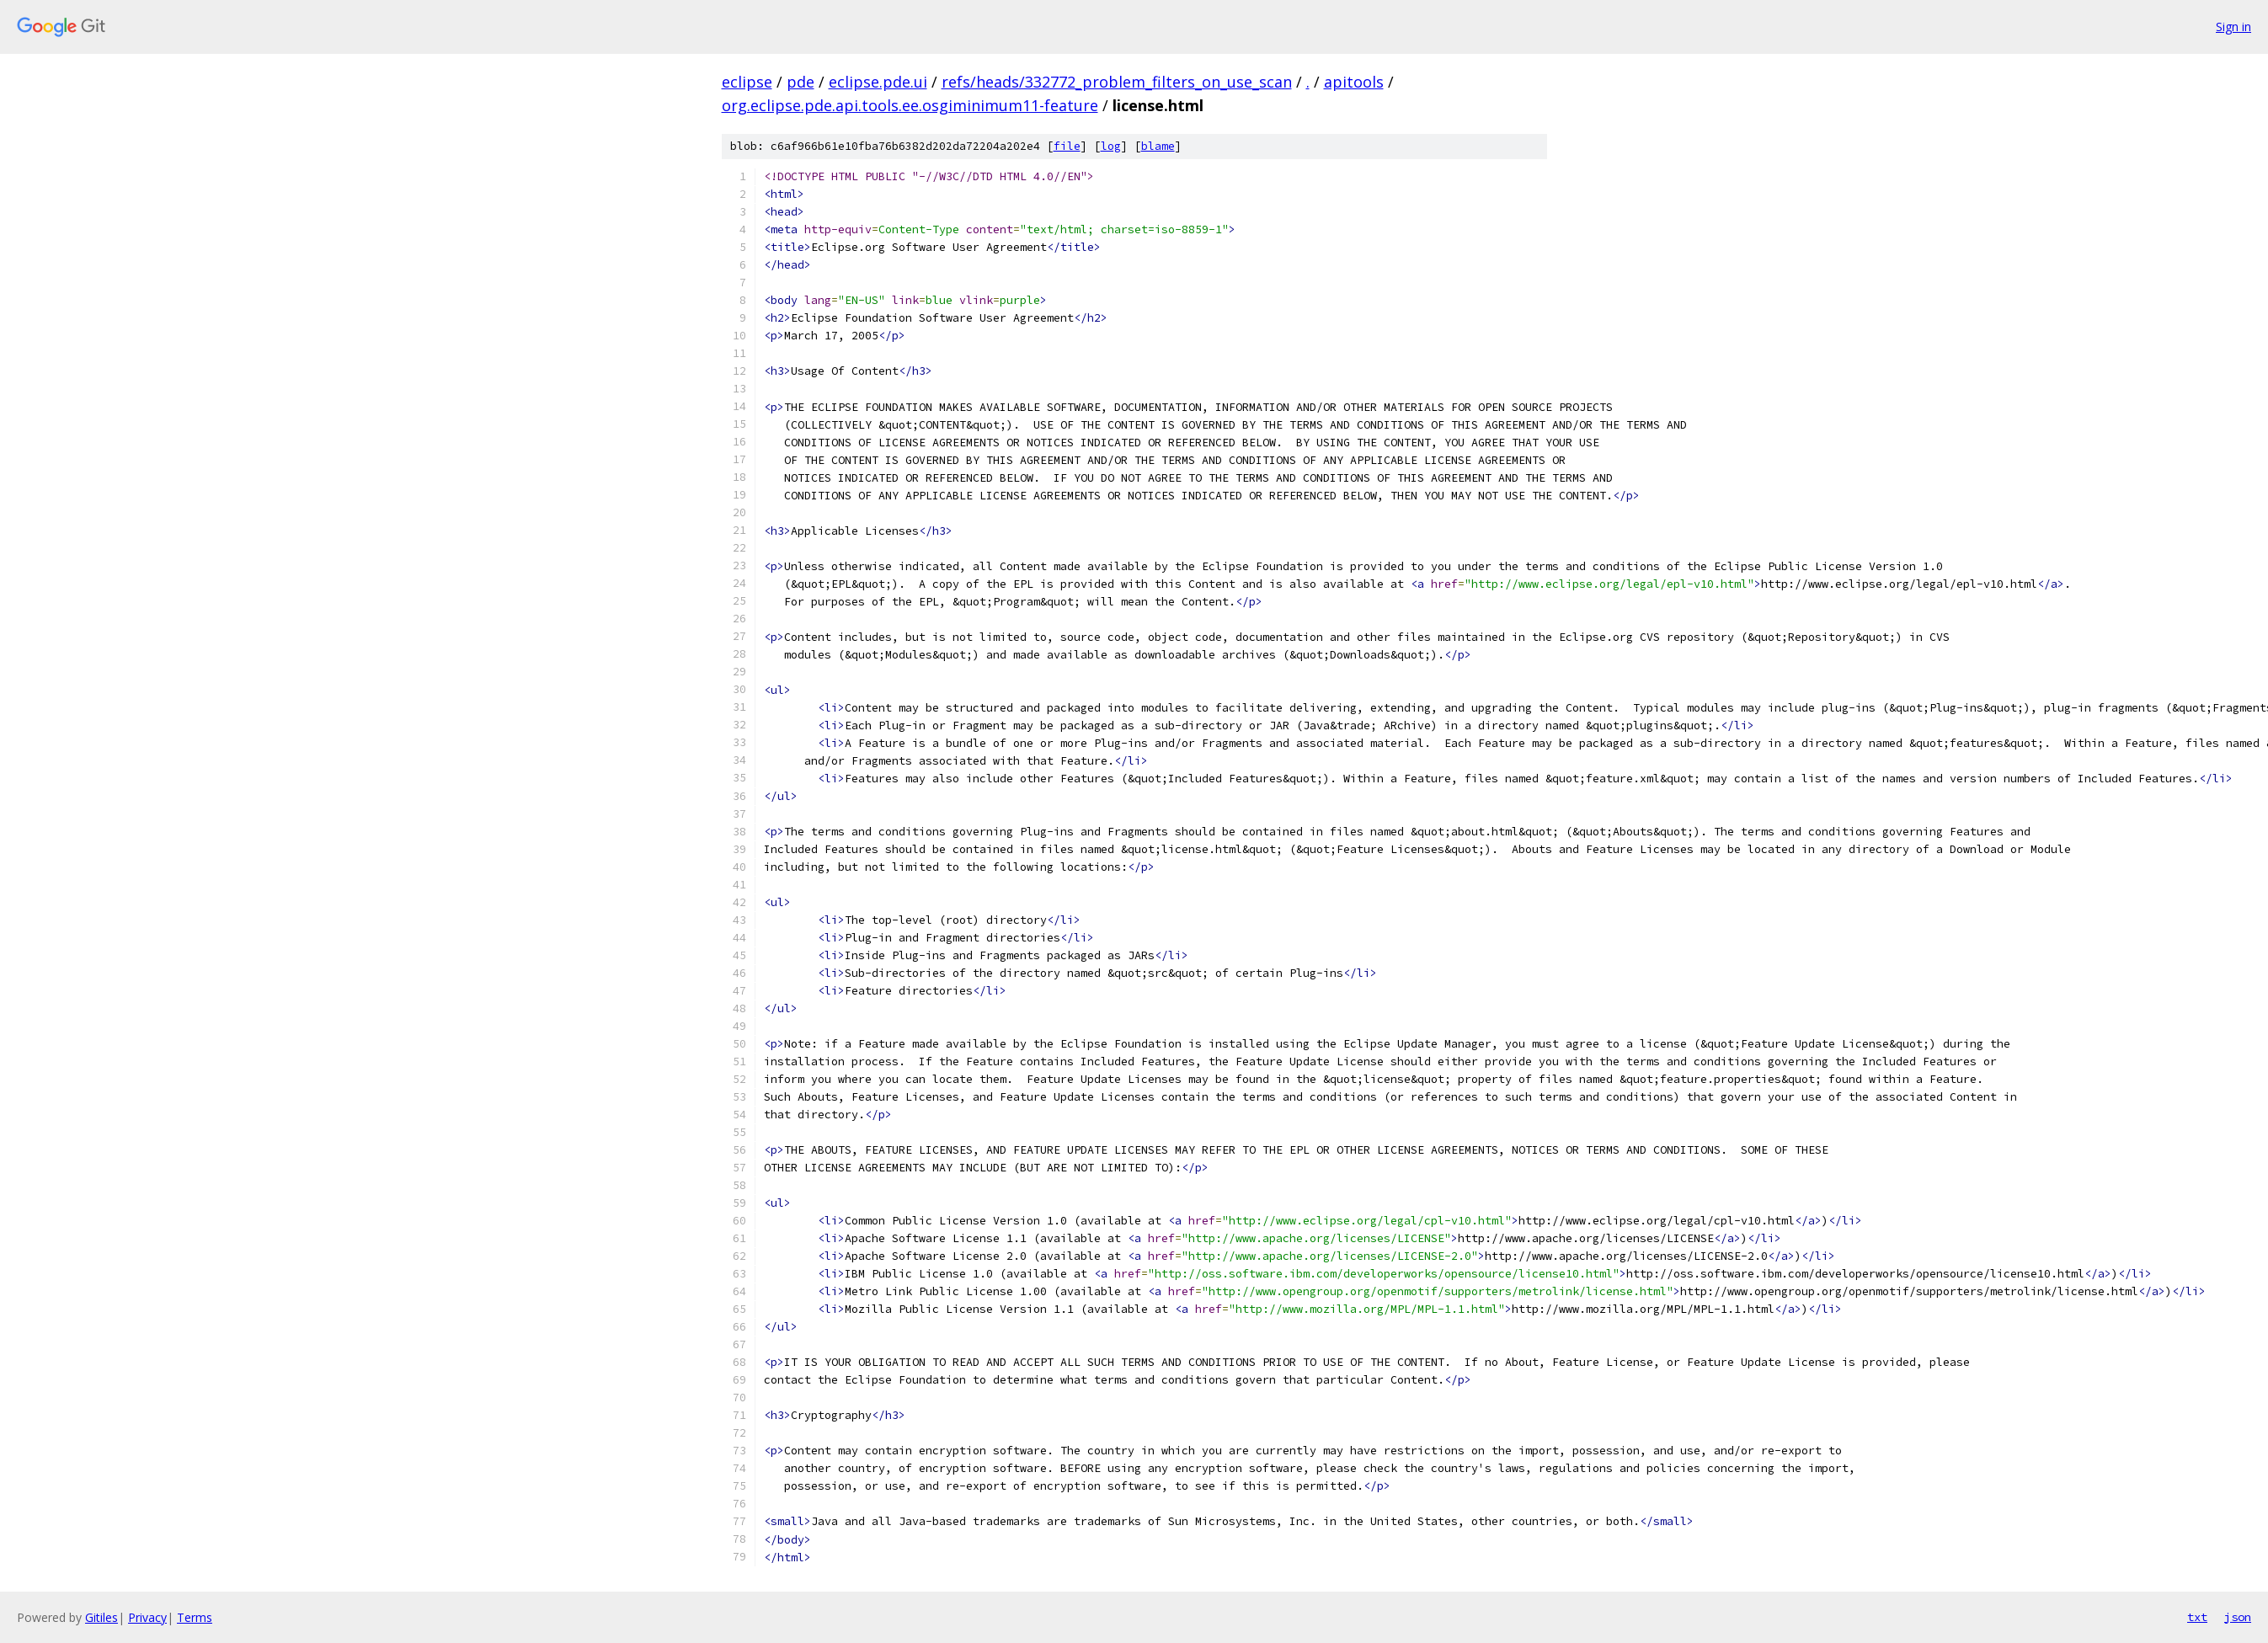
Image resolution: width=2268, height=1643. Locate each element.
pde (800, 82)
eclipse (747, 82)
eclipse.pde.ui (878, 82)
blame (1158, 146)
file (1067, 146)
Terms (194, 1617)
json (2237, 1616)
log (1111, 146)
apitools (1354, 82)
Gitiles (101, 1617)
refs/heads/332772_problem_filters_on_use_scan (1117, 82)
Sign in (2233, 27)
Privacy (147, 1617)
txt (2197, 1616)
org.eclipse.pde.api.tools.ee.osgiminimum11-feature (910, 105)
